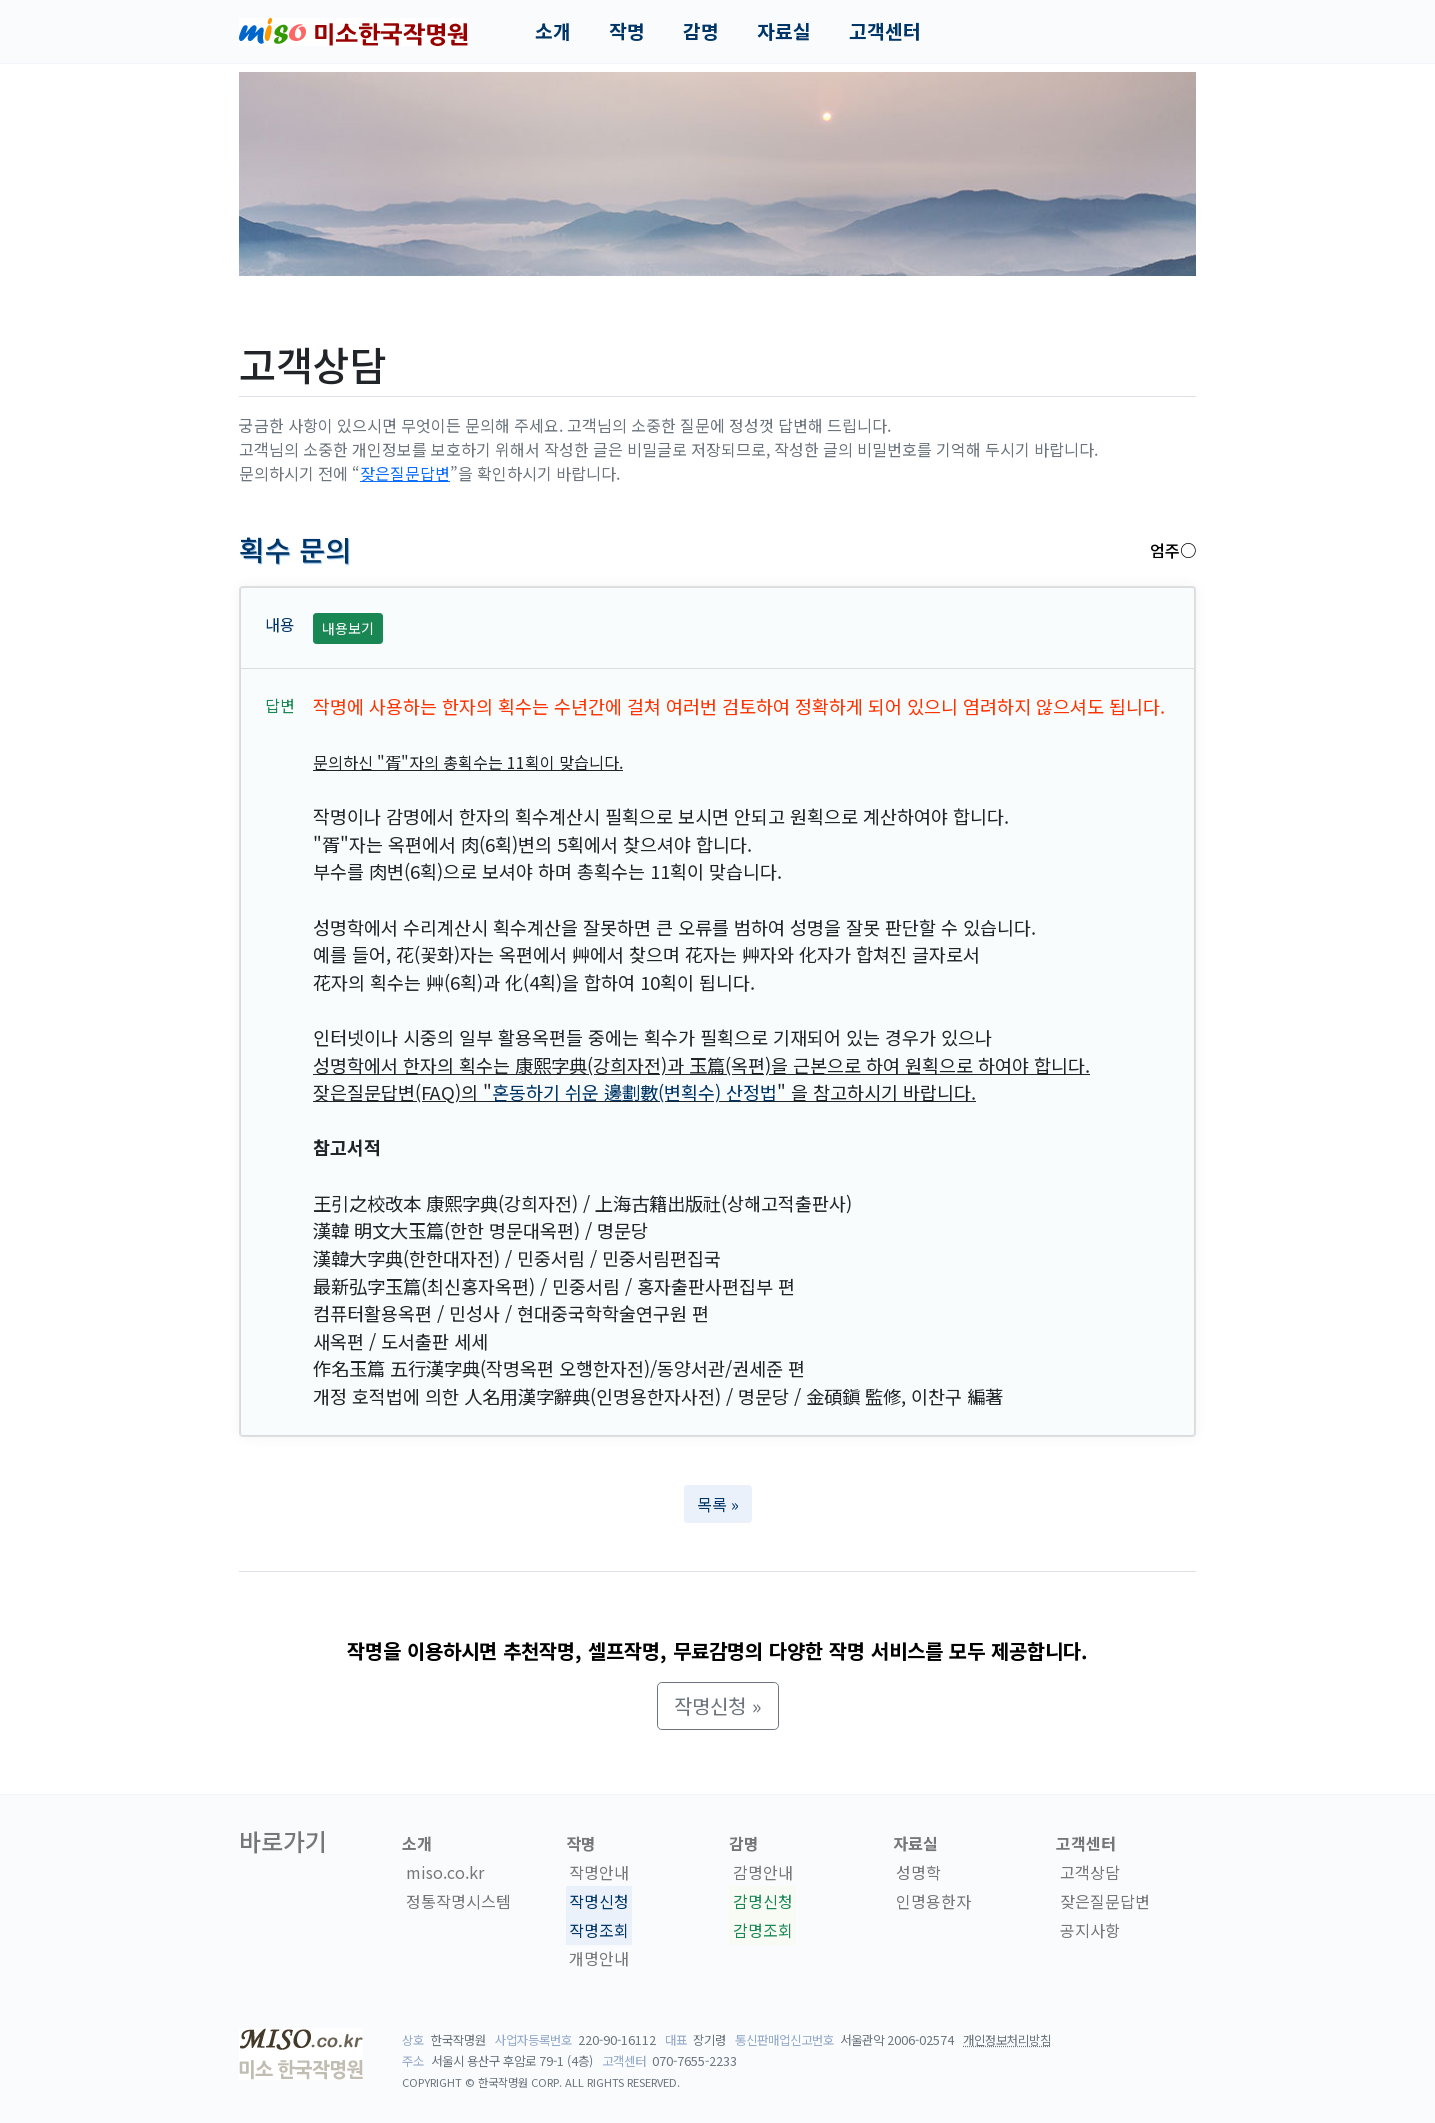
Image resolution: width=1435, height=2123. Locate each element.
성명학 (918, 1872)
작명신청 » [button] (718, 1705)
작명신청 (599, 1901)
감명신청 (763, 1901)
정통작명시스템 (458, 1901)
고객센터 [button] (885, 31)
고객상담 (1090, 1872)
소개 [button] (553, 31)
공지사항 (1090, 1930)
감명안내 (763, 1872)
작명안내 (599, 1872)
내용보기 (348, 628)
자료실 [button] (784, 31)
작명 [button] (627, 31)
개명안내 (599, 1959)
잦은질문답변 (405, 473)
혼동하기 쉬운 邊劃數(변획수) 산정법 (634, 1092)
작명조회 (599, 1930)
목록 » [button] (718, 1504)
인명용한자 (933, 1901)
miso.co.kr (445, 1872)
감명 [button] (701, 31)
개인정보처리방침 (1007, 2040)
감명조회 (763, 1930)
